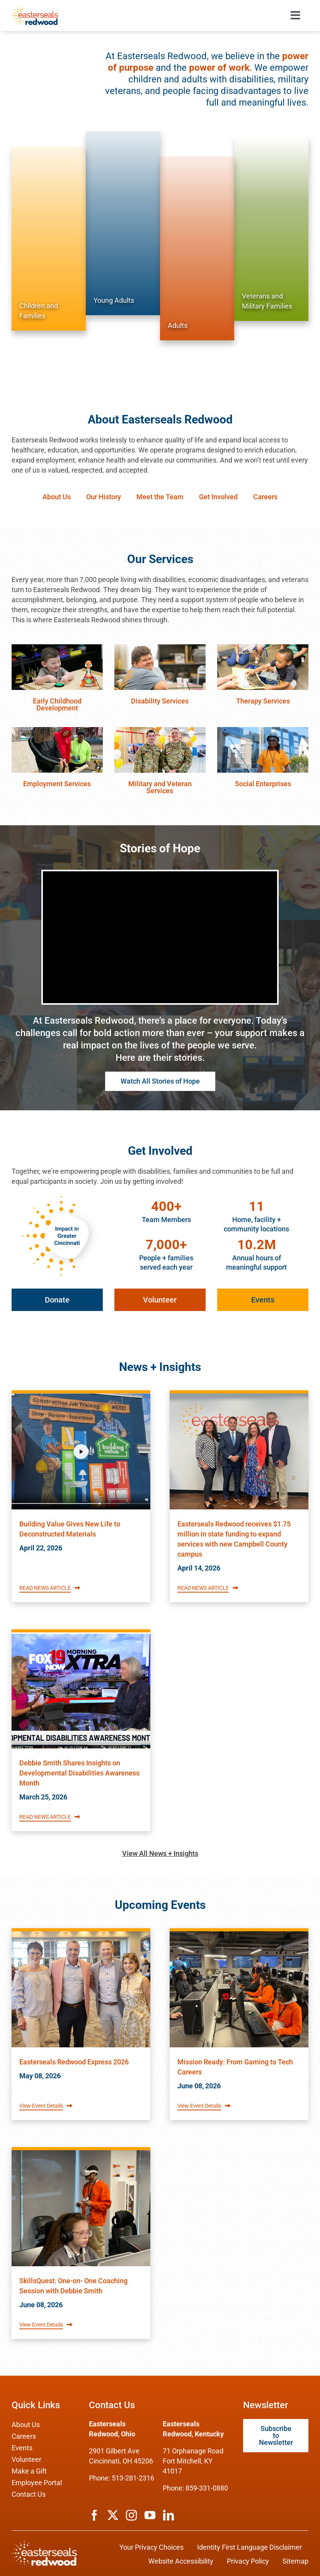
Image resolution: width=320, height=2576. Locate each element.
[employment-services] (57, 730)
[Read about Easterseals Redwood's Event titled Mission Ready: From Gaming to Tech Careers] (239, 1989)
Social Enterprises (263, 784)
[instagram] (131, 2515)
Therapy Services (263, 701)
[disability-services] (160, 648)
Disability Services (160, 701)
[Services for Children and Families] (49, 239)
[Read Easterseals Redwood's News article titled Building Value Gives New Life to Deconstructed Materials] (81, 1451)
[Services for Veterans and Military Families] (271, 229)
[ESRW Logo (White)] (44, 2544)
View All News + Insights (160, 1853)
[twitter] (112, 2515)
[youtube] (150, 2515)
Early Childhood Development (57, 704)
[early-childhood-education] (57, 648)
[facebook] (94, 2515)
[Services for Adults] (197, 248)
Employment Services (57, 784)
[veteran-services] (160, 730)
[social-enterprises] (262, 730)
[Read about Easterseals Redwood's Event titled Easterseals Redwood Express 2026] (81, 1989)
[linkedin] (168, 2515)
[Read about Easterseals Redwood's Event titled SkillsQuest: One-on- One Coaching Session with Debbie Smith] (81, 2208)
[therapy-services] (262, 648)
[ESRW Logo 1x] (34, 9)
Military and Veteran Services (160, 787)
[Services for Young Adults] (123, 223)
